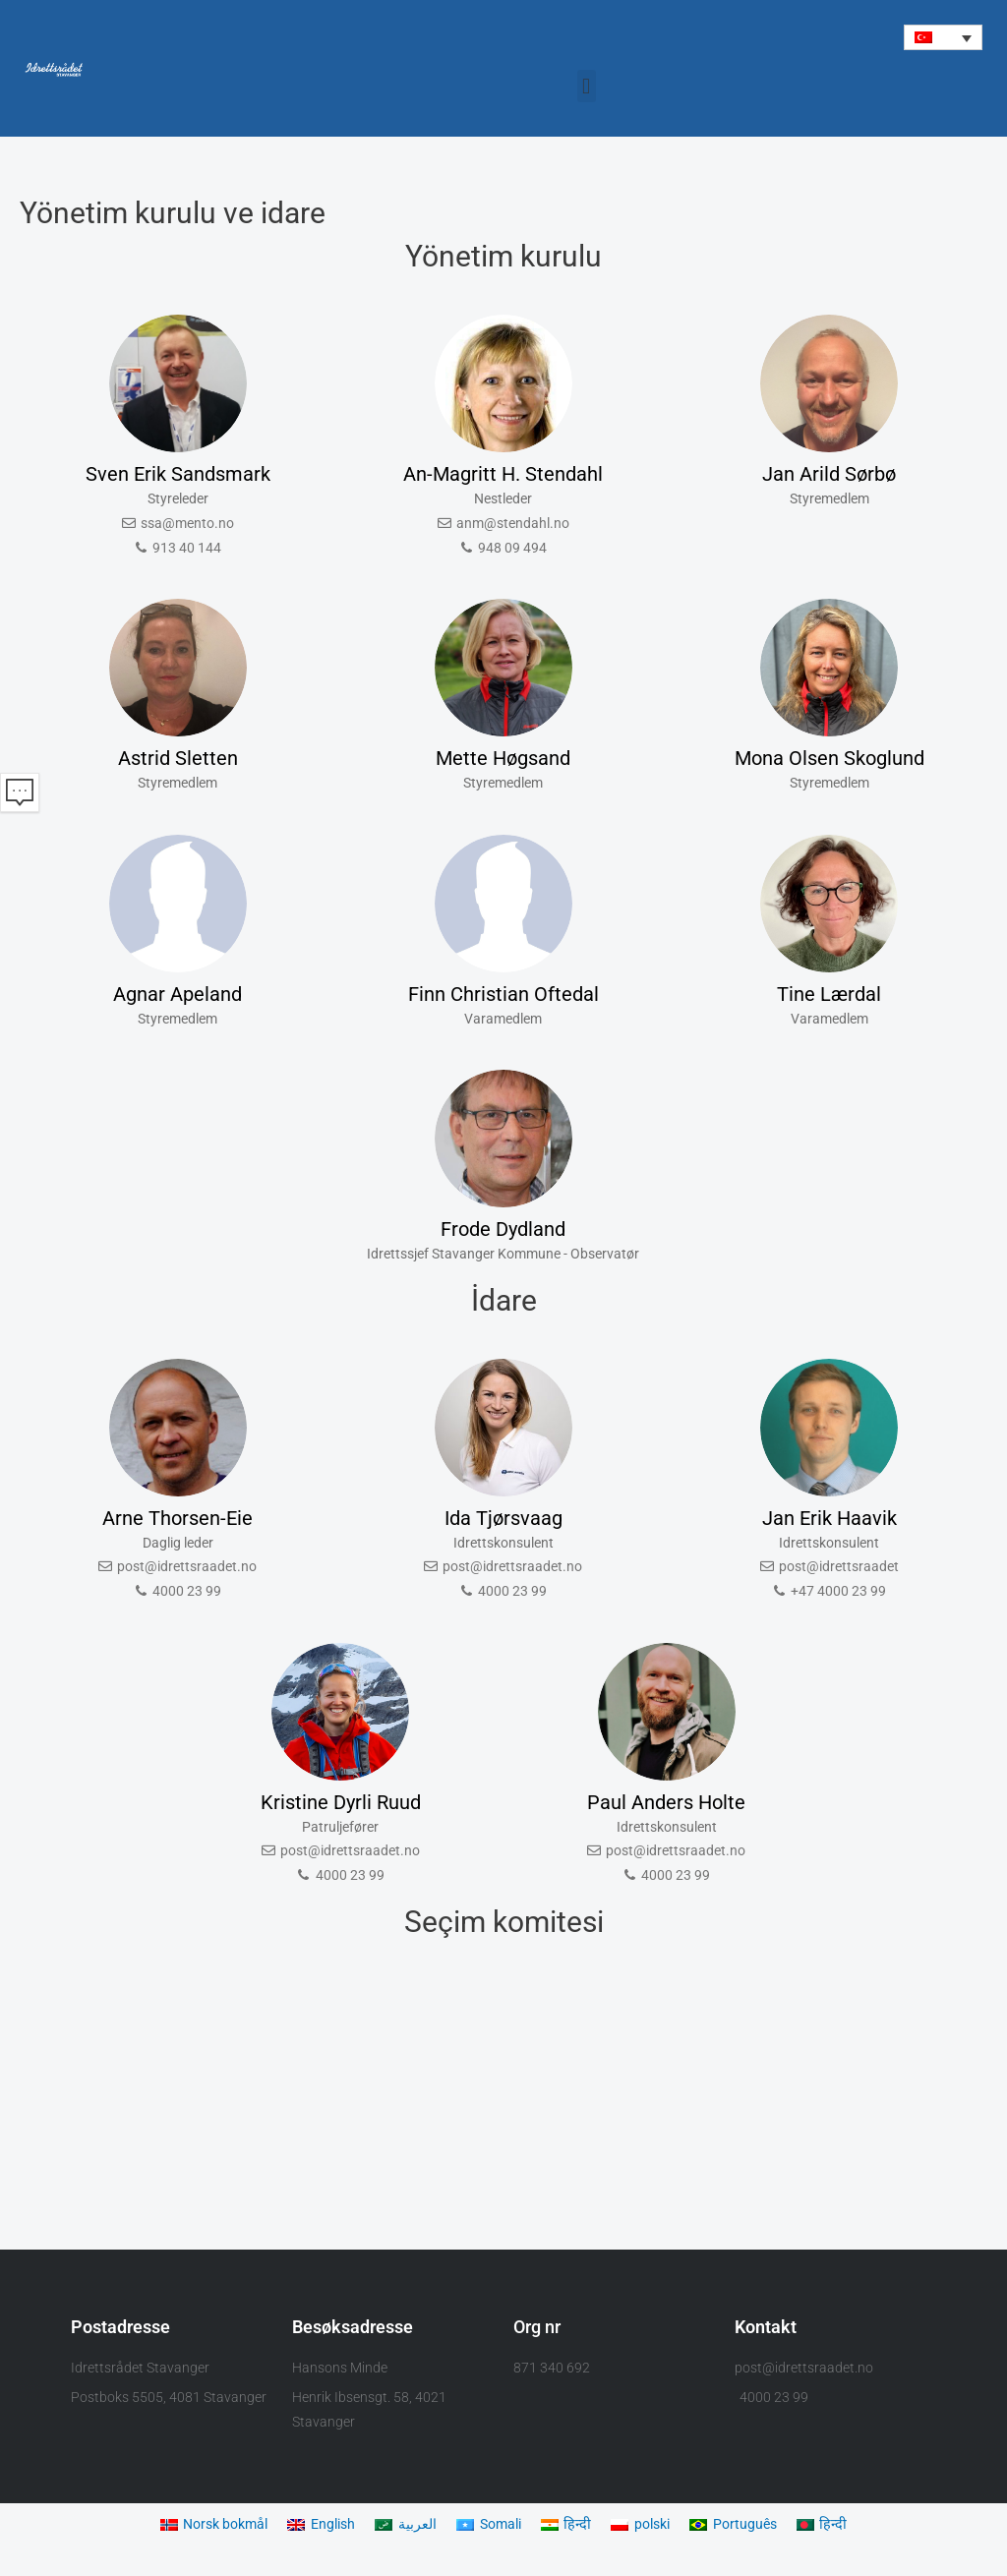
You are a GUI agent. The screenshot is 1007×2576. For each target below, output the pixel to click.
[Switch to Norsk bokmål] (204, 2525)
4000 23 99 (186, 1592)
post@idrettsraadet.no (187, 1567)
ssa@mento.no (187, 524)
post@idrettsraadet (839, 1567)
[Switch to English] (318, 2525)
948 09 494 (512, 548)
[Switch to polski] (649, 2525)
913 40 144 (186, 548)
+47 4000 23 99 (838, 1592)
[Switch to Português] (746, 2525)
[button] (943, 38)
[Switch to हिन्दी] (572, 2525)
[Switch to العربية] (405, 2525)
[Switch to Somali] (492, 2525)
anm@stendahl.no (512, 524)
